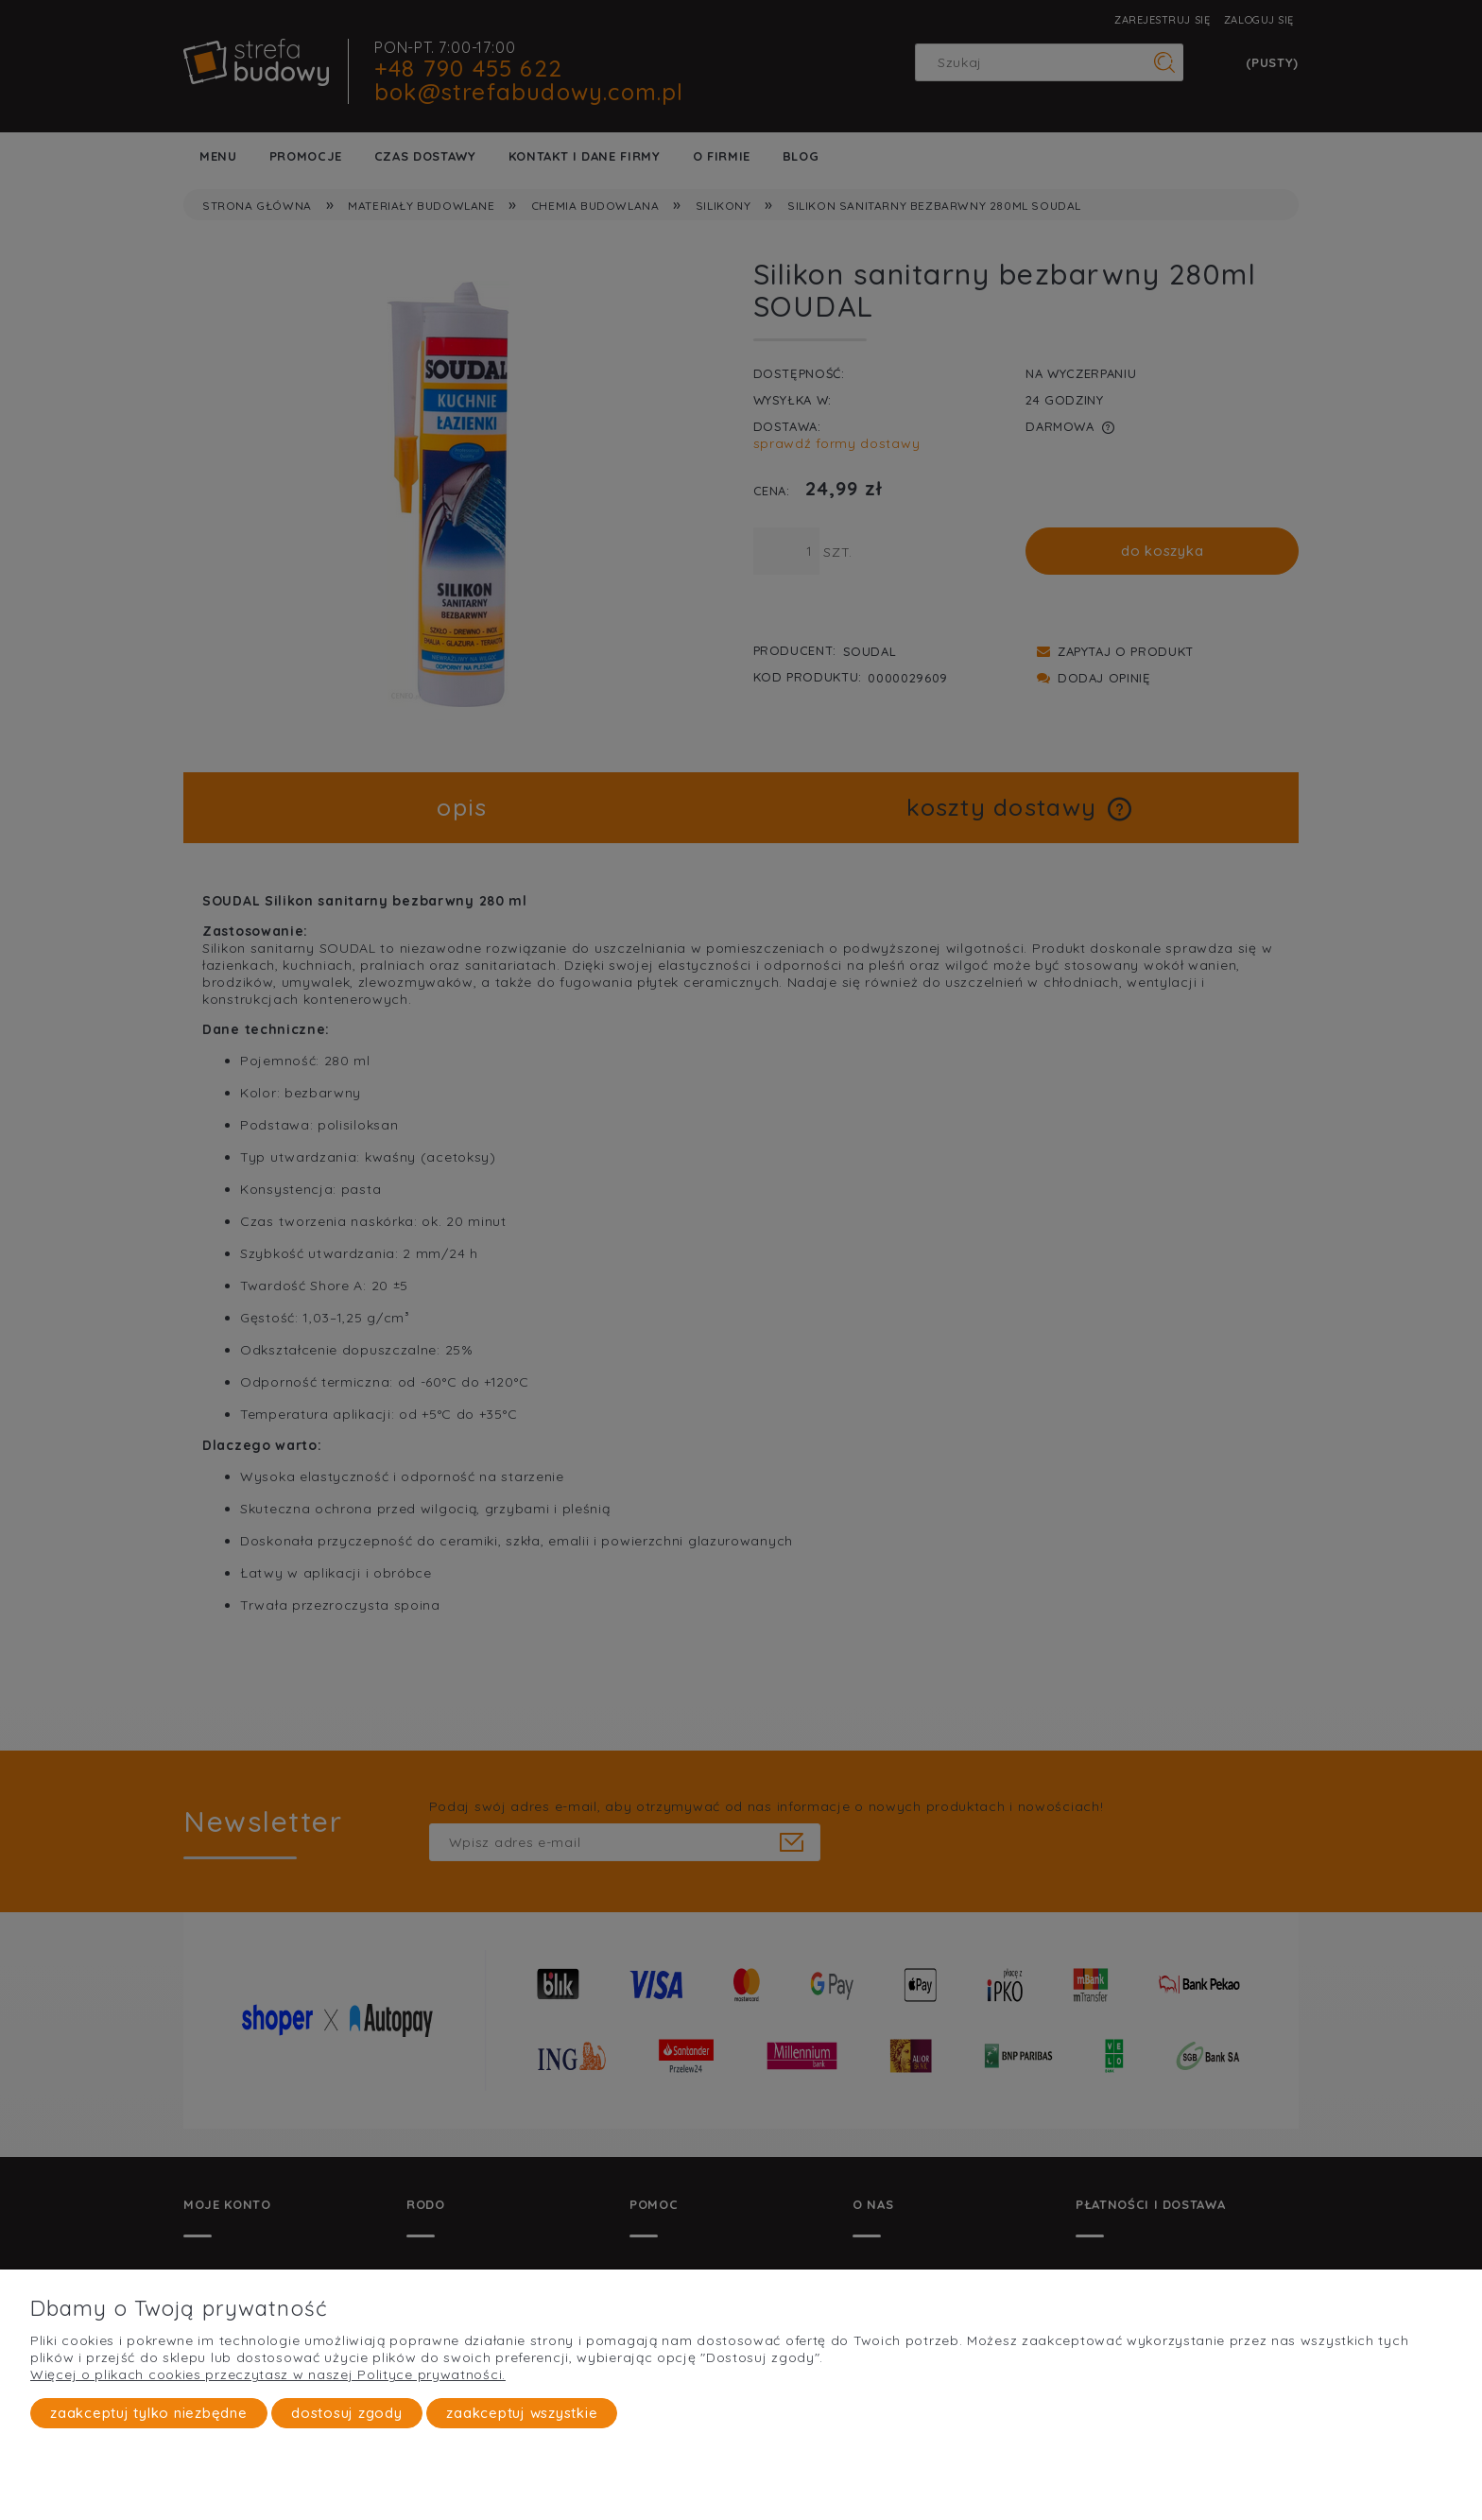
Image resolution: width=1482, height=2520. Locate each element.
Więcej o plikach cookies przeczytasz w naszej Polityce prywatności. (268, 2375)
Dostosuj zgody (347, 2414)
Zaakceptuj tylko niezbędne (149, 2414)
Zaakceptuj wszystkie (521, 2414)
